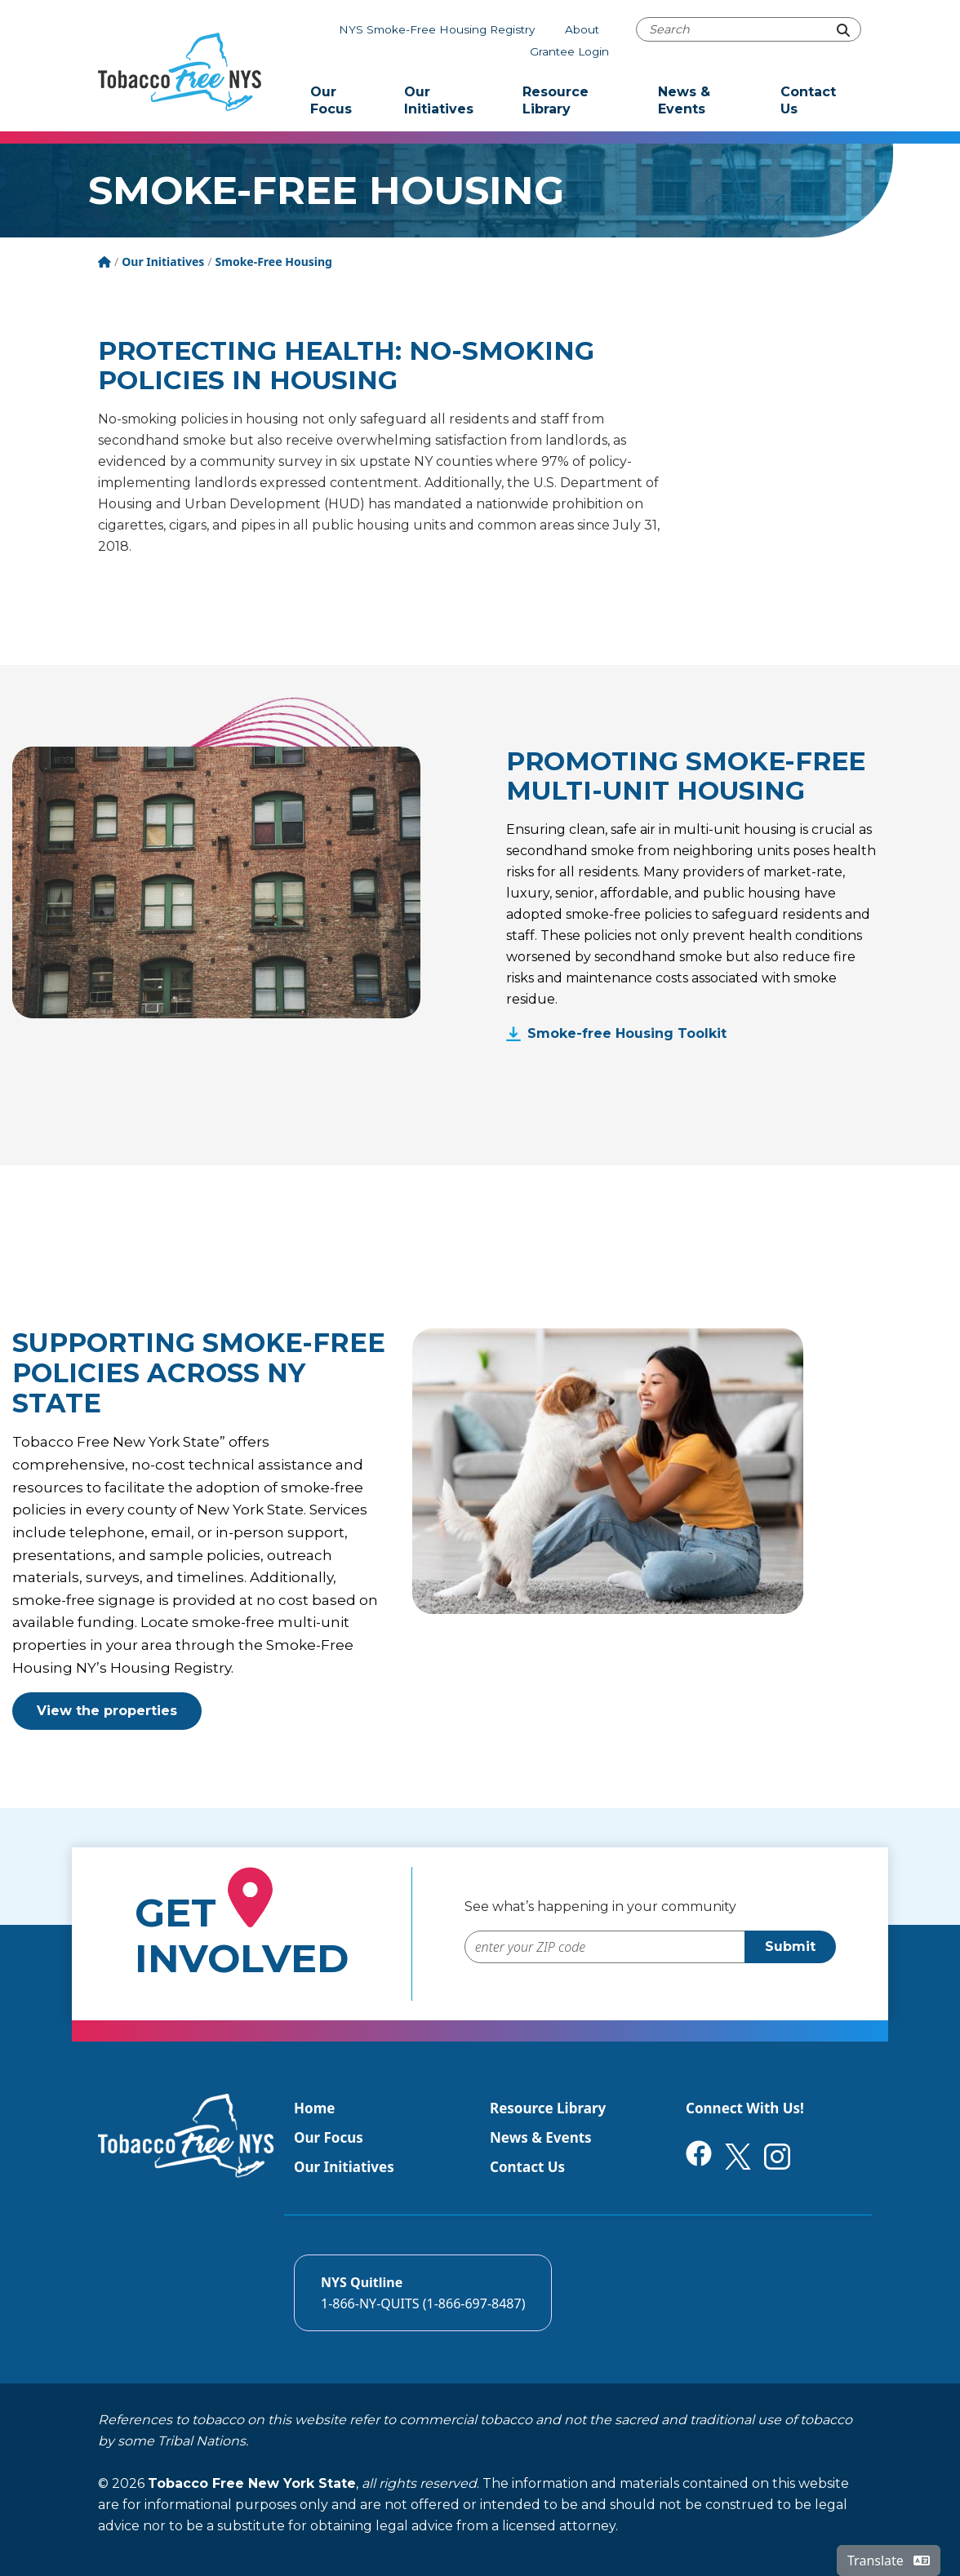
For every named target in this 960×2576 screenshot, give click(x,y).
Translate (888, 2560)
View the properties (107, 1710)
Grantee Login (569, 51)
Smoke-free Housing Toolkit (627, 1033)
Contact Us (808, 100)
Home (314, 2108)
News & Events (684, 100)
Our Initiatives (438, 100)
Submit (790, 1946)
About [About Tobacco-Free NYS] (582, 29)
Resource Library (555, 100)
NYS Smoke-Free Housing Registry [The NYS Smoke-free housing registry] (437, 29)
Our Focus (331, 100)
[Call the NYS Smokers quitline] (423, 2293)
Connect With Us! (745, 2108)
